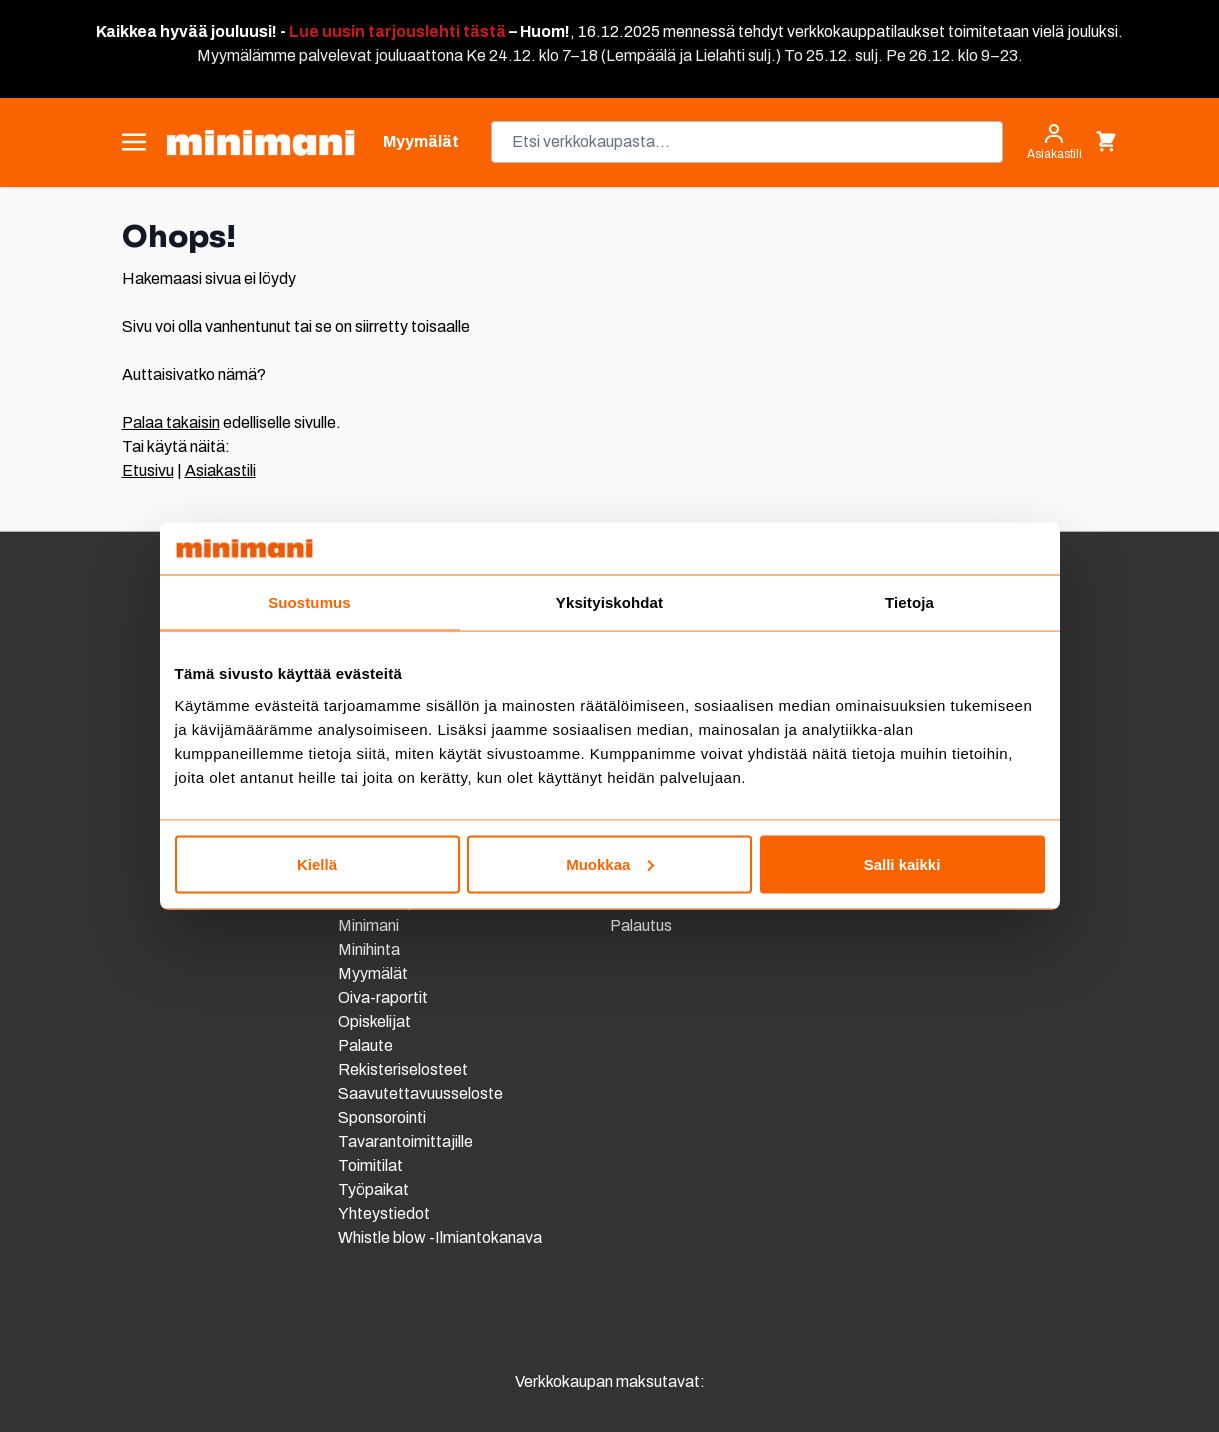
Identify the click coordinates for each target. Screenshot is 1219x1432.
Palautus (641, 925)
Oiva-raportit (384, 997)
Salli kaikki (902, 863)
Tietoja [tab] (909, 602)
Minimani (368, 925)
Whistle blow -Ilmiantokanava (440, 1237)
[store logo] (260, 142)
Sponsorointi (382, 1117)
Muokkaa (610, 863)
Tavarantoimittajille (405, 1141)
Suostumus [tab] (309, 602)
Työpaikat (373, 1189)
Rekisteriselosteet (403, 1069)
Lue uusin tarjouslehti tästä (397, 31)
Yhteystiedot (384, 1213)
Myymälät (373, 973)
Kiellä (317, 863)
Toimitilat (370, 1165)
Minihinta (369, 949)
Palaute (365, 1045)
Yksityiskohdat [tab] (609, 602)
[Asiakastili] (1054, 142)
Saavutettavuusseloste (420, 1093)
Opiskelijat (374, 1021)
